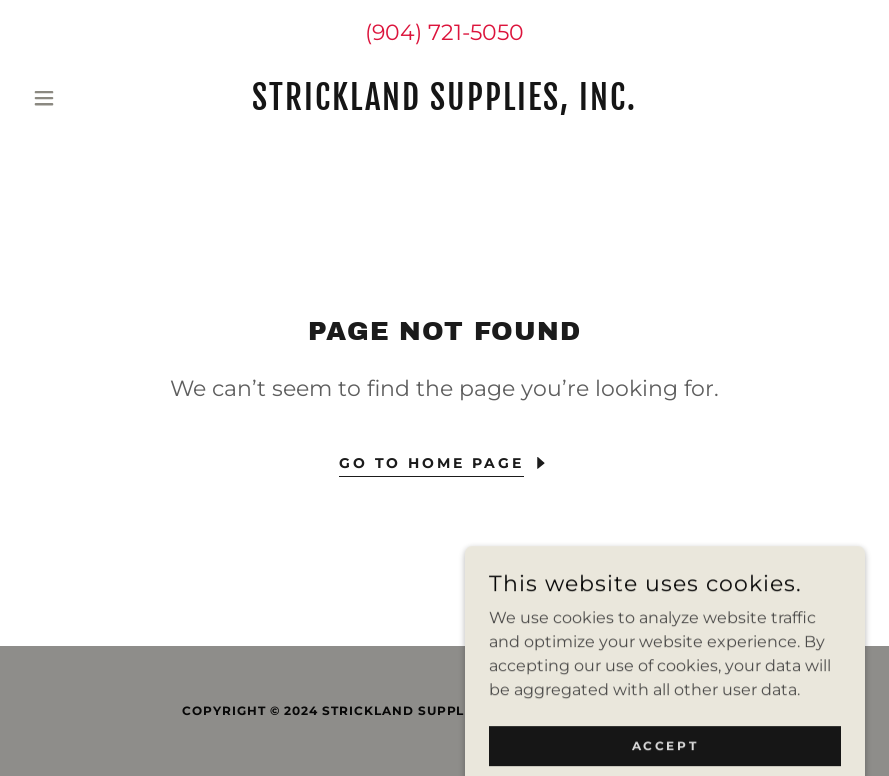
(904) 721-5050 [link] (444, 32)
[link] (444, 104)
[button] (87, 98)
